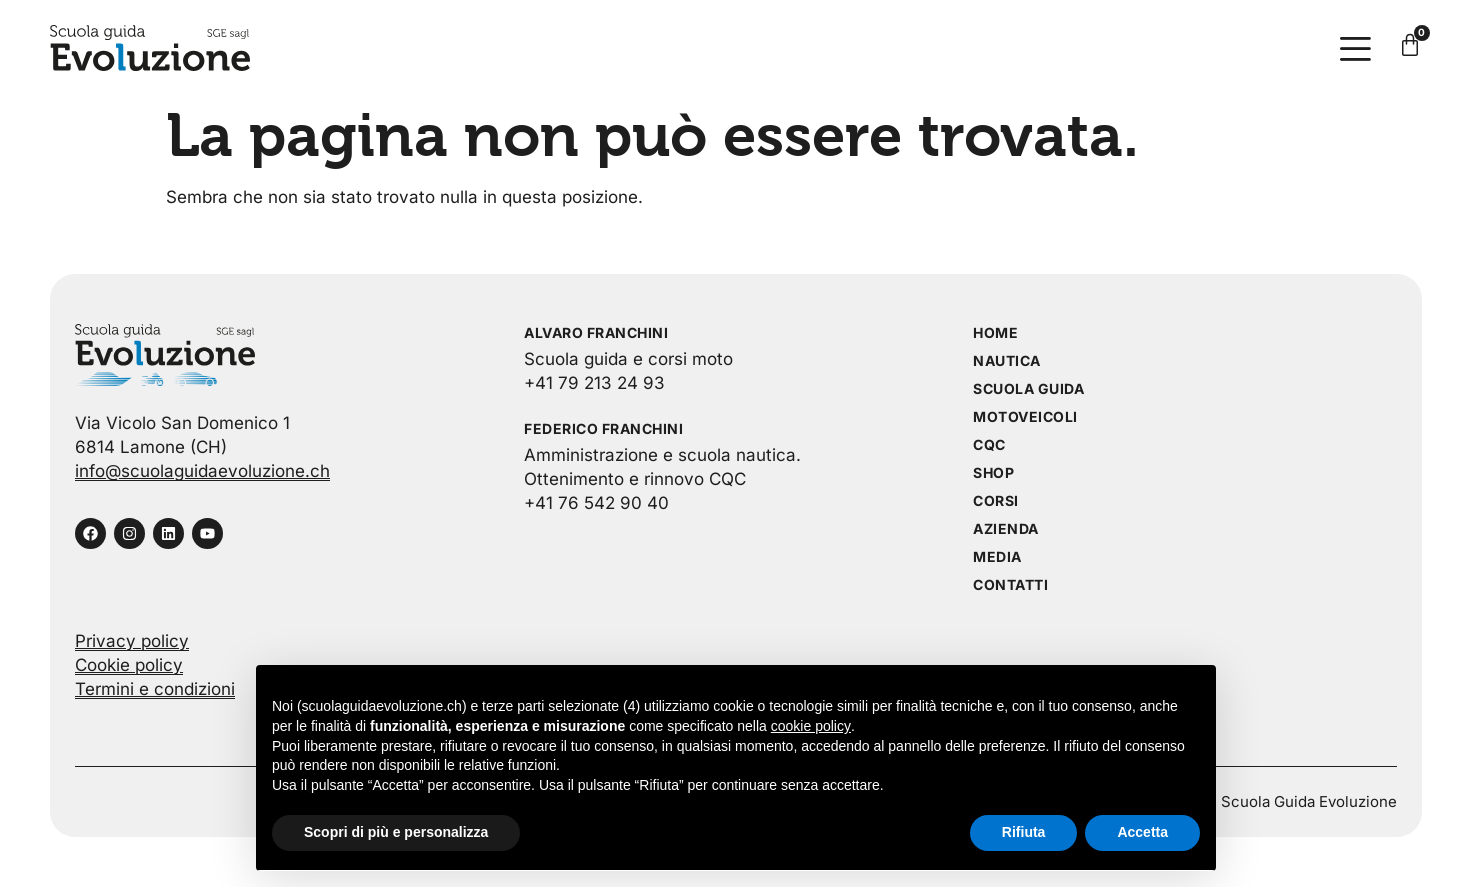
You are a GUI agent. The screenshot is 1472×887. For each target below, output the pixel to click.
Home (995, 332)
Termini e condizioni (155, 689)
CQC (989, 444)
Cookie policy (129, 665)
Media (997, 556)
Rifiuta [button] (1024, 832)
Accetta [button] (1142, 832)
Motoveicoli (1025, 416)
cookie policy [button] (811, 726)
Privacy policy (132, 641)
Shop (993, 472)
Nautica (1007, 360)
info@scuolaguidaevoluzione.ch (202, 471)
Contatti (1010, 584)
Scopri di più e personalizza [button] (396, 832)
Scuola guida (1028, 388)
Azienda (1006, 528)
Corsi (996, 500)
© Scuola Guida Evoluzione (1300, 801)
